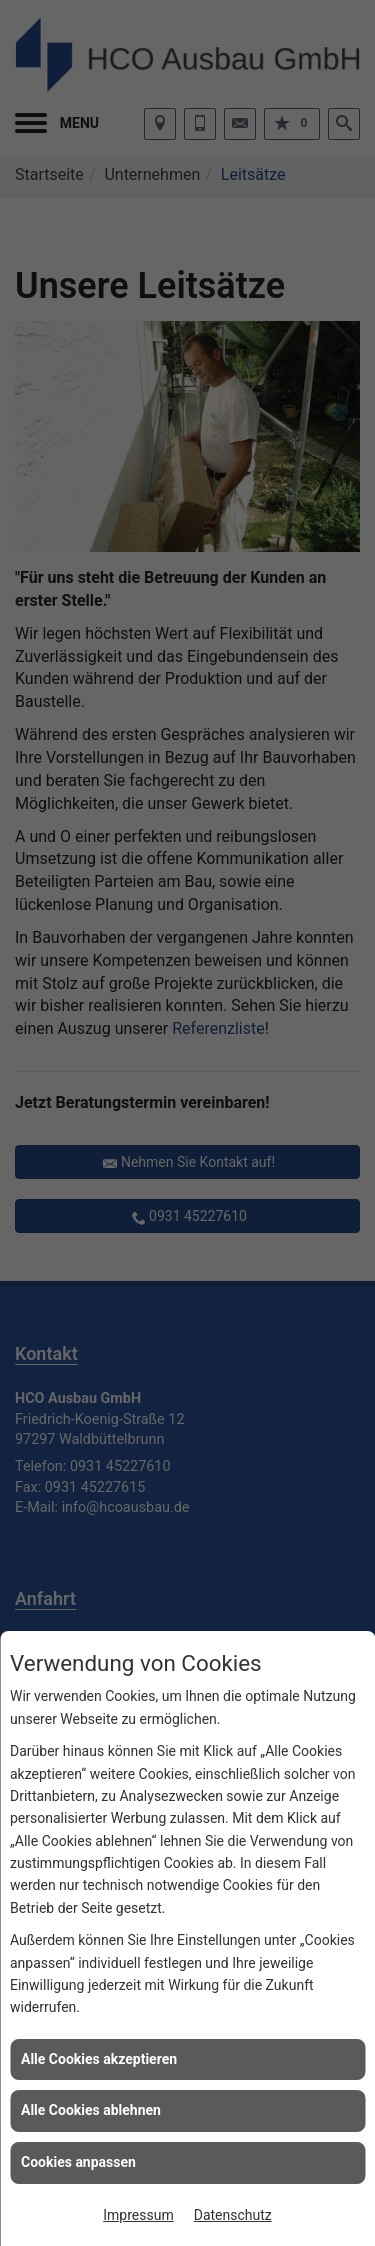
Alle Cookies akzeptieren (99, 2059)
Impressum (138, 2215)
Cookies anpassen (78, 2162)
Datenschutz (233, 2215)
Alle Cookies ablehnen (91, 2110)
